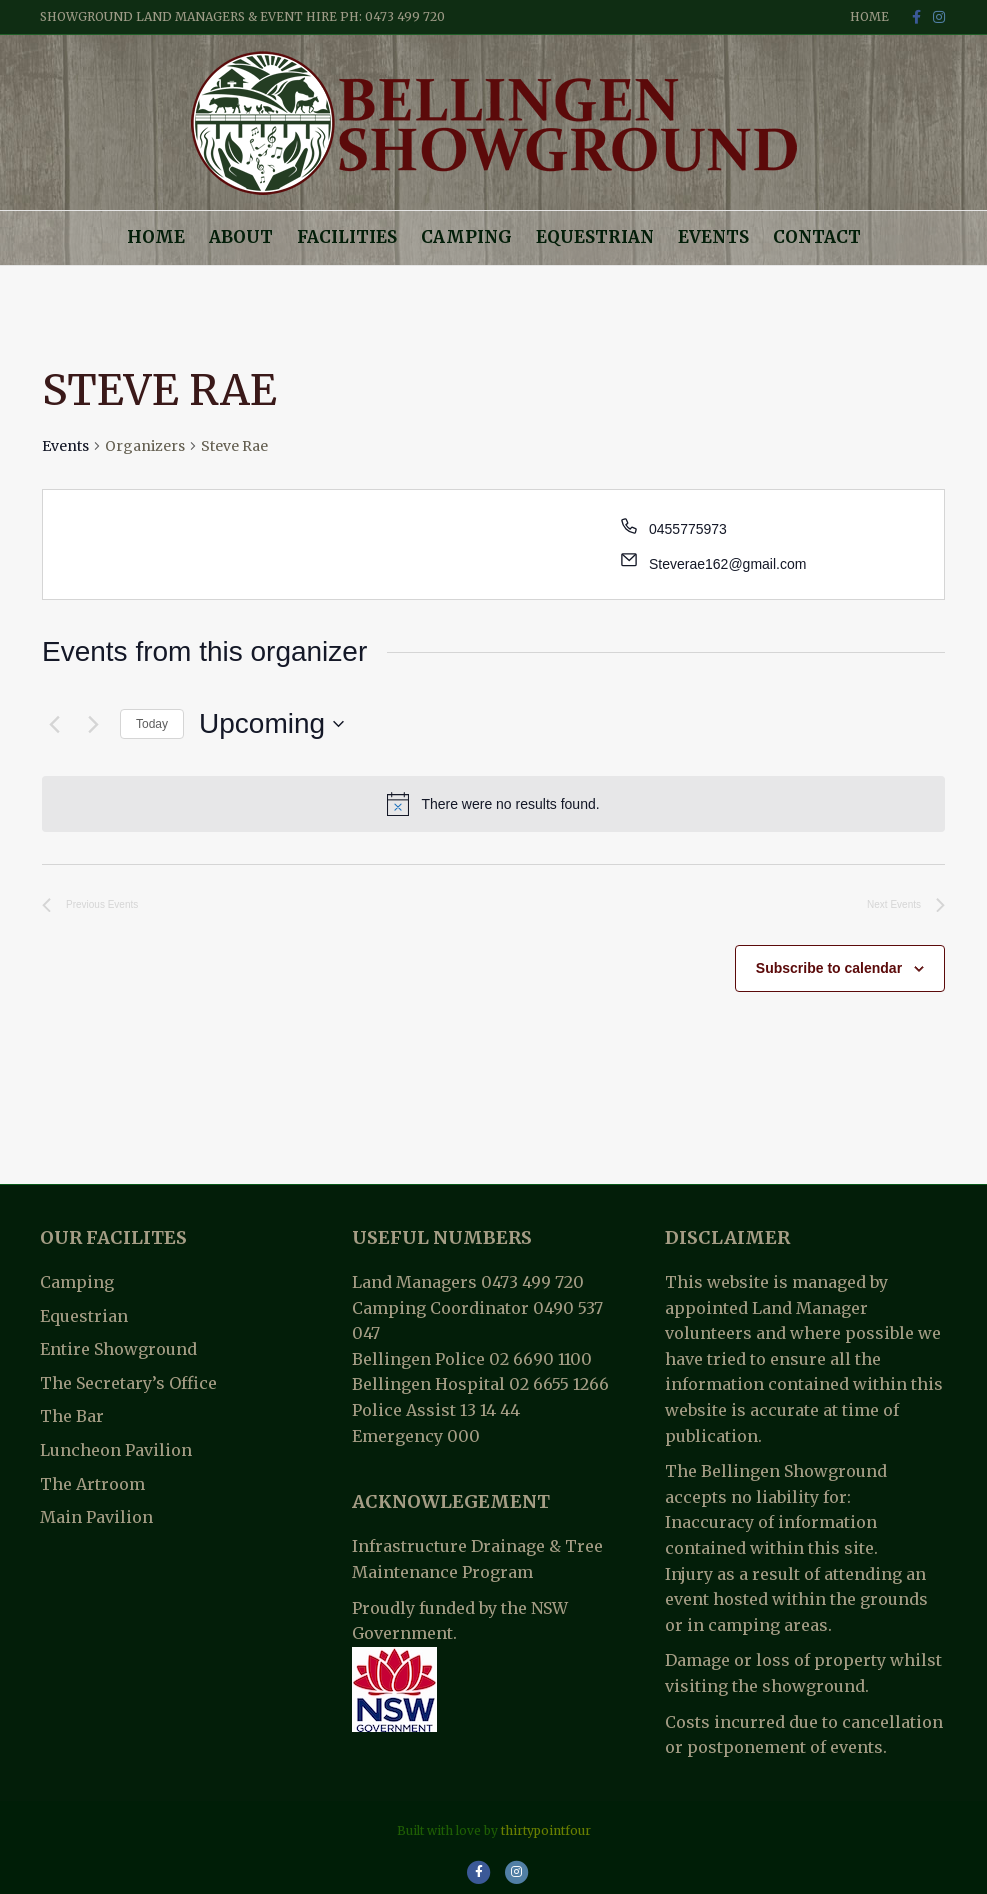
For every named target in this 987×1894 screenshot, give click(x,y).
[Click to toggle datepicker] (271, 724)
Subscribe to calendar (829, 968)
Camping (466, 237)
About (241, 237)
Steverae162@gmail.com (727, 564)
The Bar (72, 1416)
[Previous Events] (54, 724)
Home (869, 16)
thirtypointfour (546, 1830)
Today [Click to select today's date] (152, 724)
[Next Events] (93, 724)
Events (713, 237)
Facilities (347, 237)
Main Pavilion (96, 1517)
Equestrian (595, 237)
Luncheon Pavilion (116, 1450)
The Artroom (92, 1484)
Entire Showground (118, 1349)
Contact (817, 237)
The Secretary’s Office (128, 1383)
